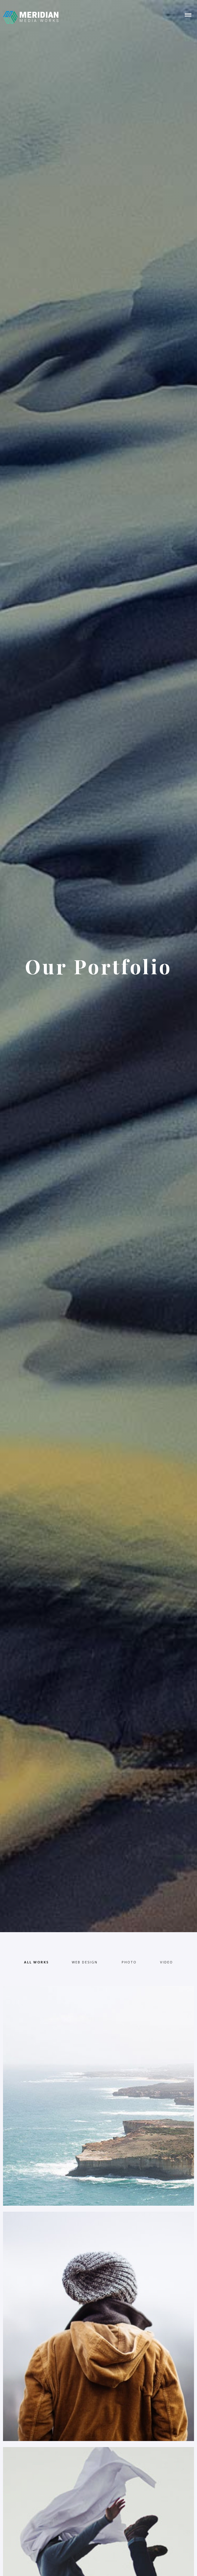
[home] (30, 15)
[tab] (36, 1962)
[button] (188, 15)
